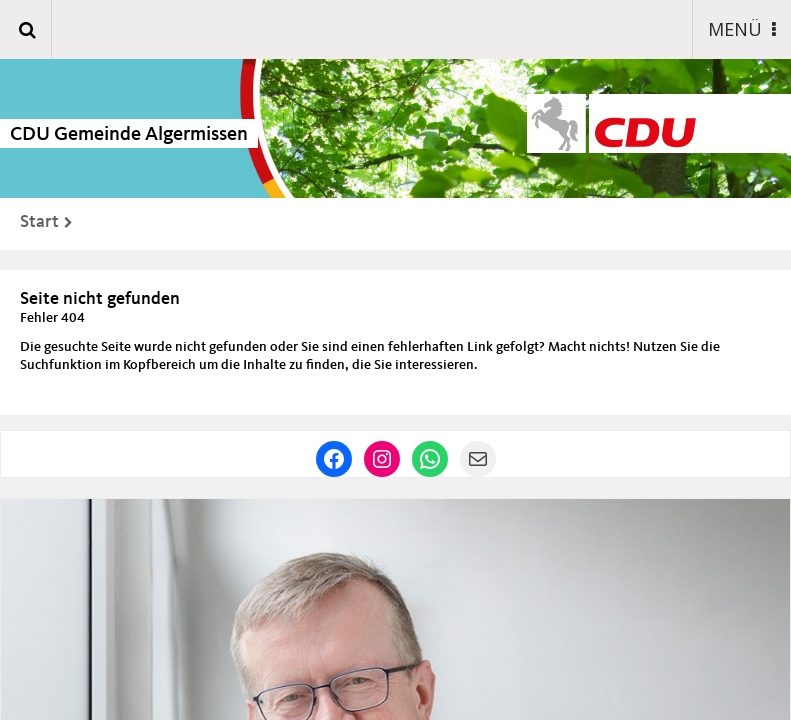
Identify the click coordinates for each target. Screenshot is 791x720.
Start (39, 222)
